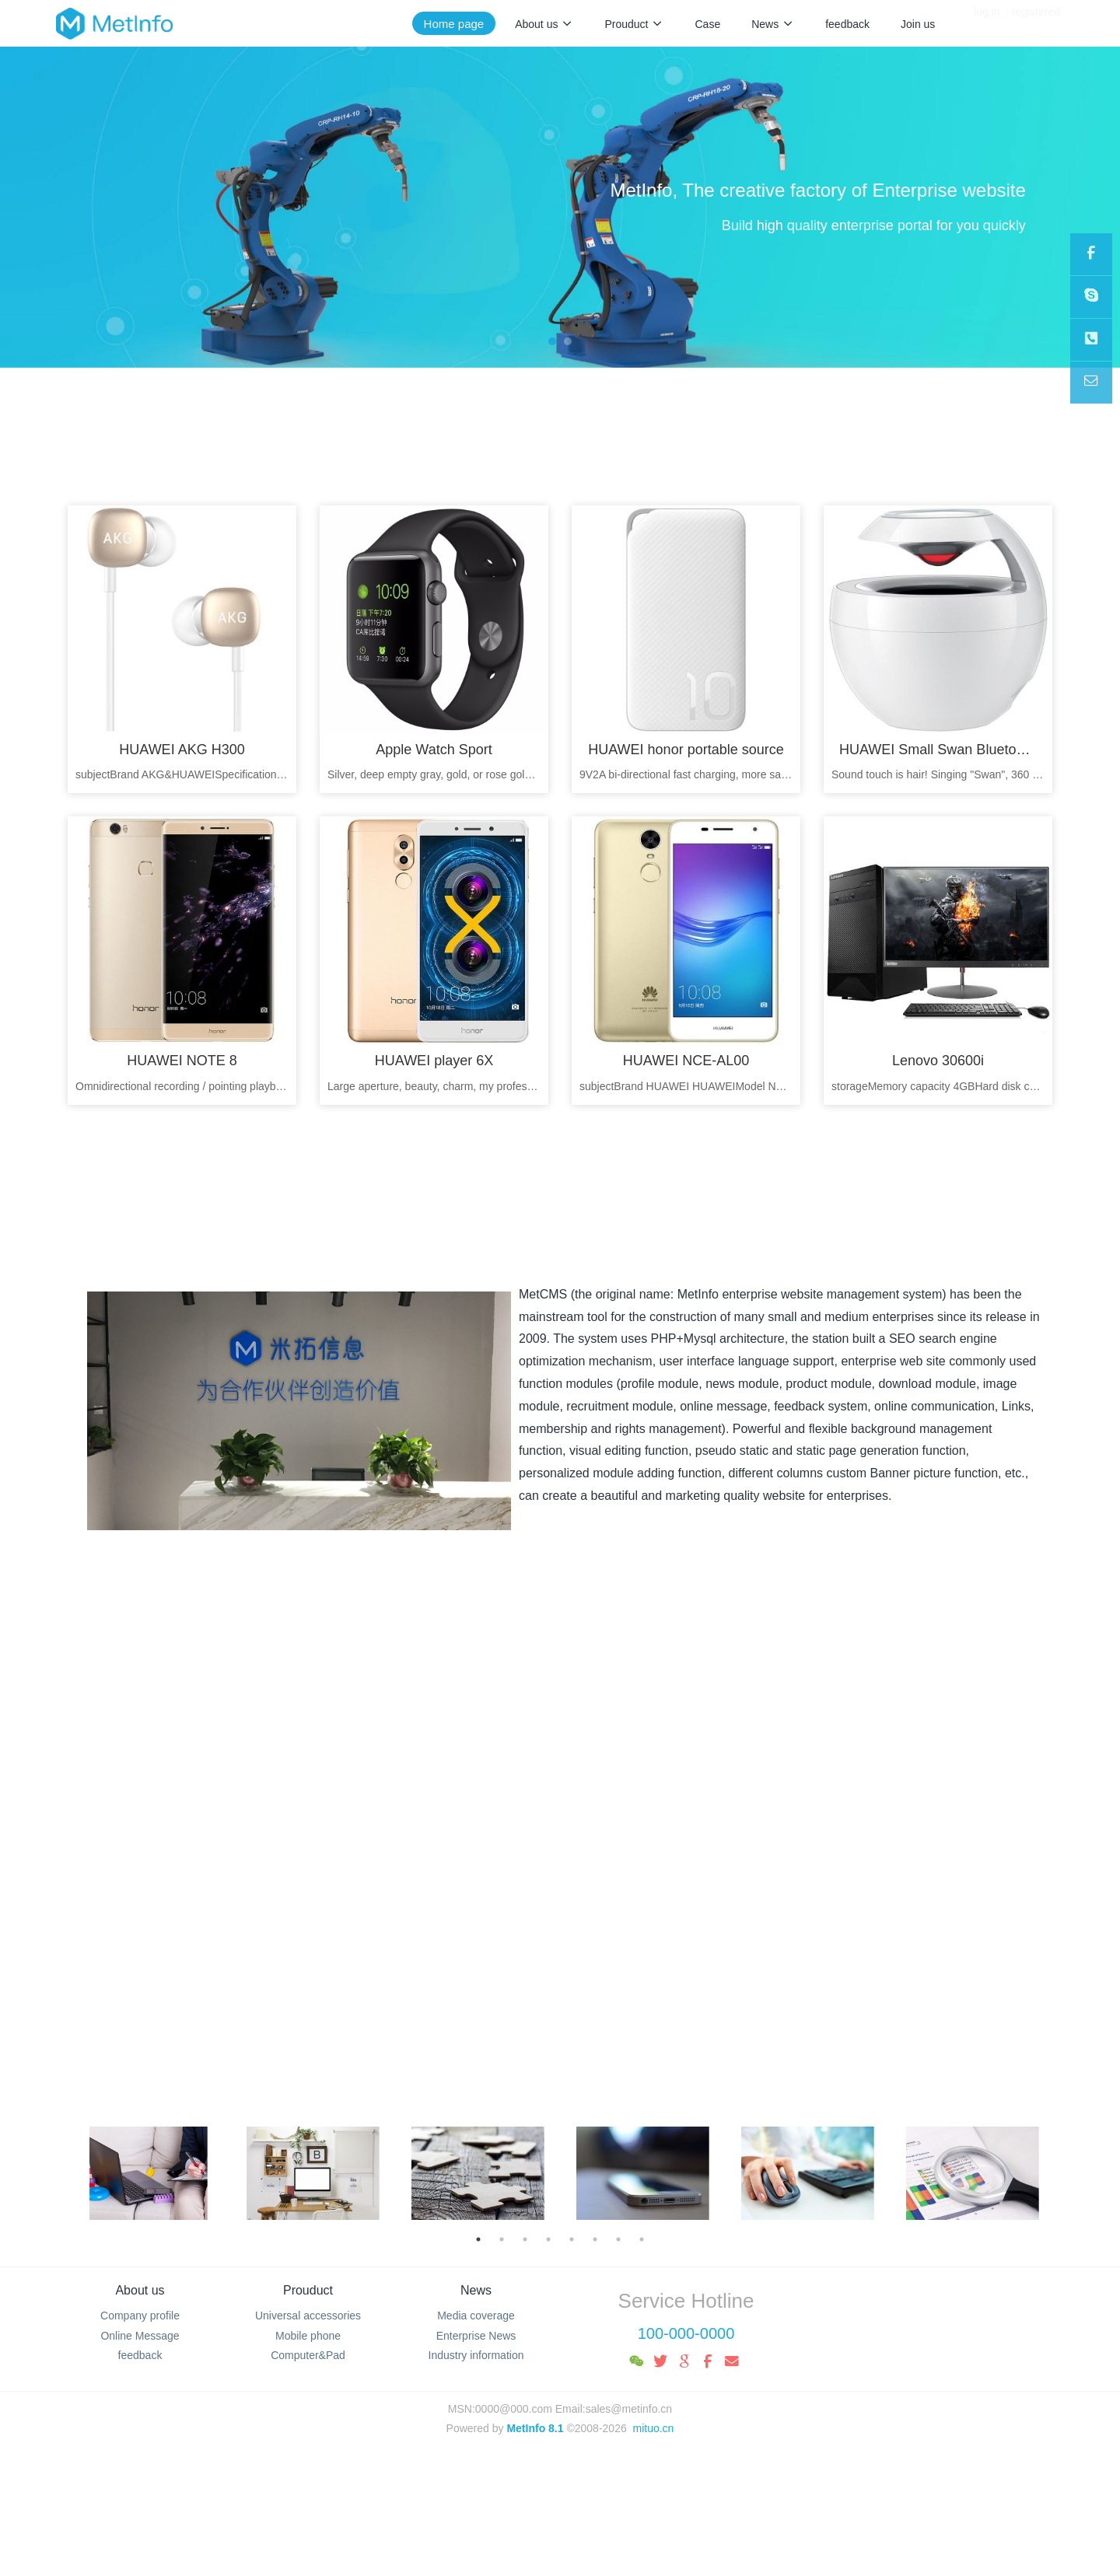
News (476, 2290)
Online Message (139, 2336)
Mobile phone (308, 2336)
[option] (148, 2173)
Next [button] (1046, 2173)
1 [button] (478, 2239)
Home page (454, 23)
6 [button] (595, 2239)
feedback (140, 2355)
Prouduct (308, 2290)
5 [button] (571, 2239)
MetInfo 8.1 (534, 2428)
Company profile (140, 2315)
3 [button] (525, 2239)
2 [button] (501, 2239)
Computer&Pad (308, 2355)
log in (986, 23)
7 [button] (618, 2239)
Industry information (476, 2355)
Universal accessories (308, 2315)
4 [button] (548, 2239)
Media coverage (476, 2315)
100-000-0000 (686, 2333)
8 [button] (641, 2239)
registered (1036, 23)
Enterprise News (476, 2336)
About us (139, 2290)
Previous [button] (74, 2173)
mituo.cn (653, 2428)
